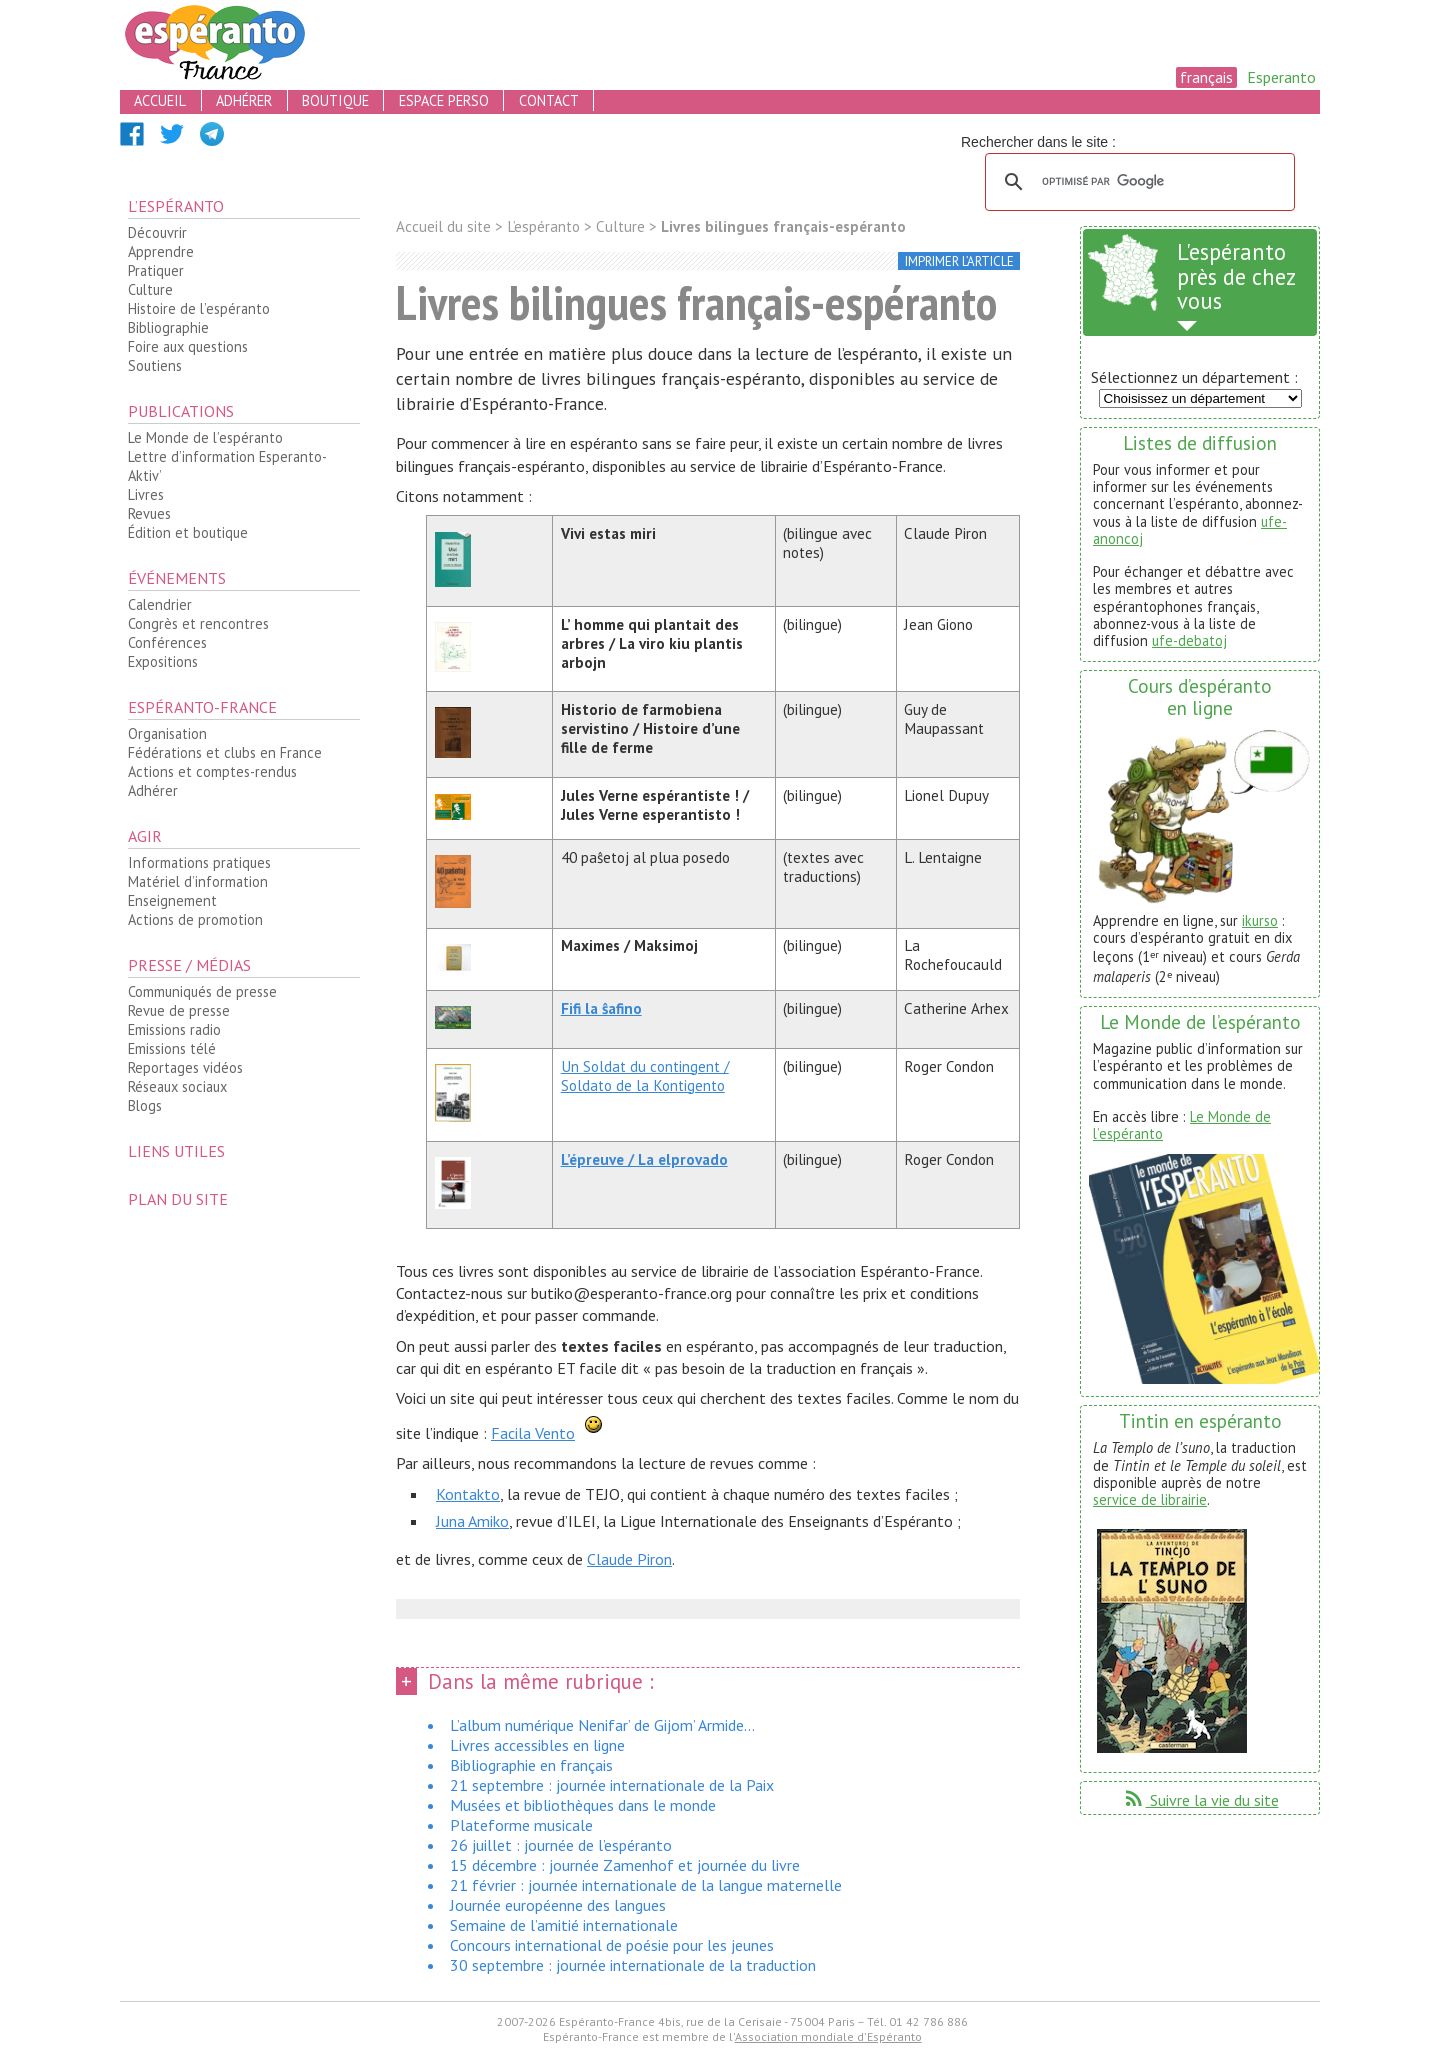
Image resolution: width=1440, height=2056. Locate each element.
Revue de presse (179, 1010)
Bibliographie (168, 327)
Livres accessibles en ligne (537, 1745)
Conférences (167, 642)
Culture (150, 289)
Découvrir (157, 232)
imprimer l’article (959, 261)
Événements (177, 578)
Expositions (163, 661)
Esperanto (1281, 77)
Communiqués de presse (202, 991)
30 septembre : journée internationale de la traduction (633, 1965)
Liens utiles (176, 1151)
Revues (149, 513)
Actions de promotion (195, 919)
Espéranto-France (202, 707)
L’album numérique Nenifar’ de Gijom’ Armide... (602, 1725)
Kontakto (468, 1494)
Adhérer (153, 790)
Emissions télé (172, 1048)
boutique (335, 100)
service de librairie (1150, 1499)
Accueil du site (443, 226)
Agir (145, 836)
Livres (146, 494)
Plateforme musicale (521, 1825)
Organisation (167, 733)
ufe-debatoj (1189, 640)
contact (549, 100)
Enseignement (172, 900)
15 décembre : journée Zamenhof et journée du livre (625, 1865)
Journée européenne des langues (558, 1905)
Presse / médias (189, 965)
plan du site (178, 1199)
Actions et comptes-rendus (212, 771)
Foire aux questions (188, 346)
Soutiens (155, 365)
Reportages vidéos (185, 1067)
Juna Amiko (472, 1521)
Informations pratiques (199, 862)
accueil (160, 100)
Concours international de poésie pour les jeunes (612, 1945)
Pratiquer (156, 270)
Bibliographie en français (531, 1765)
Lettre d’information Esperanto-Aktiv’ (227, 466)
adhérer (244, 100)
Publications (181, 411)
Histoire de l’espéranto (199, 308)
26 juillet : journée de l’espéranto (561, 1845)
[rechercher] (1137, 182)
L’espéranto (176, 206)
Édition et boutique (188, 532)
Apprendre (161, 251)
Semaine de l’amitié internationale (564, 1925)
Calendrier (160, 604)
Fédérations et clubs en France (225, 752)
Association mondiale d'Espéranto (828, 2036)
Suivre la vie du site (1200, 1800)
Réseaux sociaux (177, 1086)
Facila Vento (533, 1433)
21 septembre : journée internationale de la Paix (612, 1785)
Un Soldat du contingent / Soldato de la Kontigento (645, 1076)
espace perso (444, 100)
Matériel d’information (198, 881)
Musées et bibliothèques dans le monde (583, 1805)
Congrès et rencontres (198, 623)
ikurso (1260, 920)
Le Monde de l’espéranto (205, 437)
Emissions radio (174, 1029)
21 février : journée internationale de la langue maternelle (646, 1885)
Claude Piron (629, 1559)
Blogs (145, 1105)
